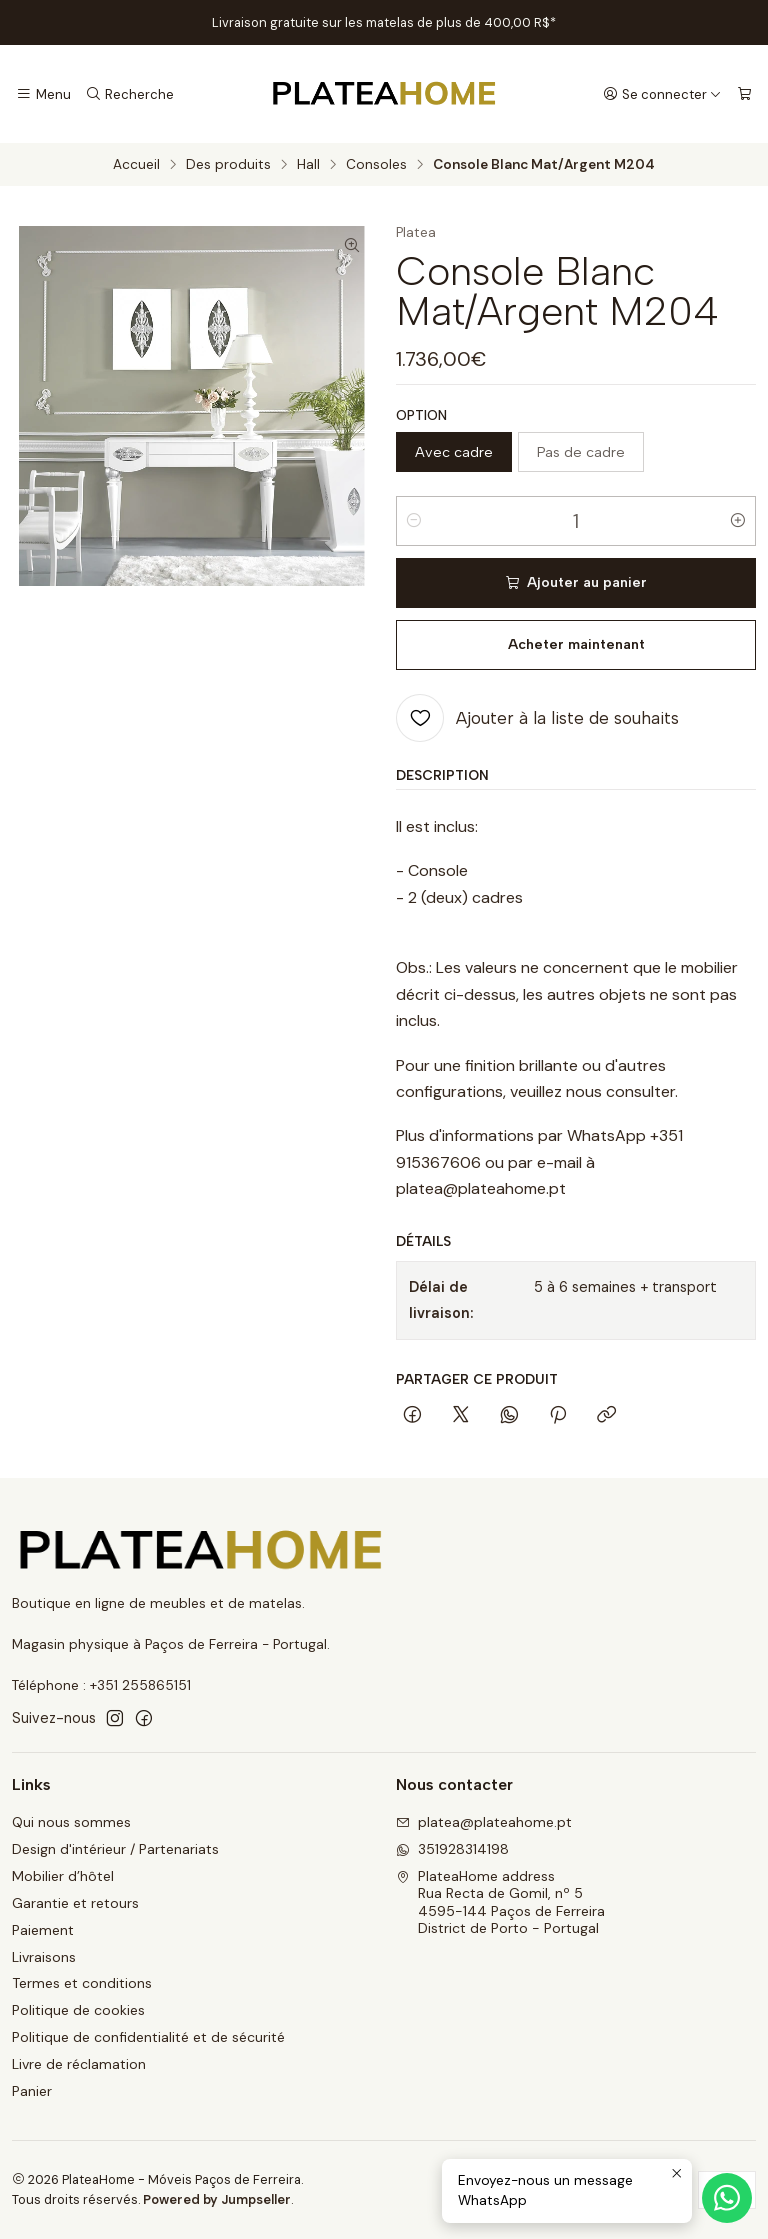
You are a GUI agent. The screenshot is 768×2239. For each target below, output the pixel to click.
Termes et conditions (82, 1983)
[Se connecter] (662, 94)
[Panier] (744, 94)
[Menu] (43, 94)
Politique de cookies (78, 2010)
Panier (32, 2091)
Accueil (136, 165)
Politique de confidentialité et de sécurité (148, 2037)
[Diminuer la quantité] (414, 521)
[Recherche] (129, 94)
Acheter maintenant (576, 644)
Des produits (228, 165)
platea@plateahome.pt (484, 1822)
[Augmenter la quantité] (738, 521)
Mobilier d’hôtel (63, 1876)
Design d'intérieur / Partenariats (115, 1849)
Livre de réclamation (79, 2064)
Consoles (376, 165)
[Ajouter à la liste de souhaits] (537, 718)
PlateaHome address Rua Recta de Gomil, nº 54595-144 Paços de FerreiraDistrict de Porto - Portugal (500, 1902)
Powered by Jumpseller (217, 2199)
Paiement (43, 1930)
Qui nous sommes (71, 1822)
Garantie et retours (75, 1903)
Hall (308, 165)
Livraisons (44, 1957)
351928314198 (452, 1849)
